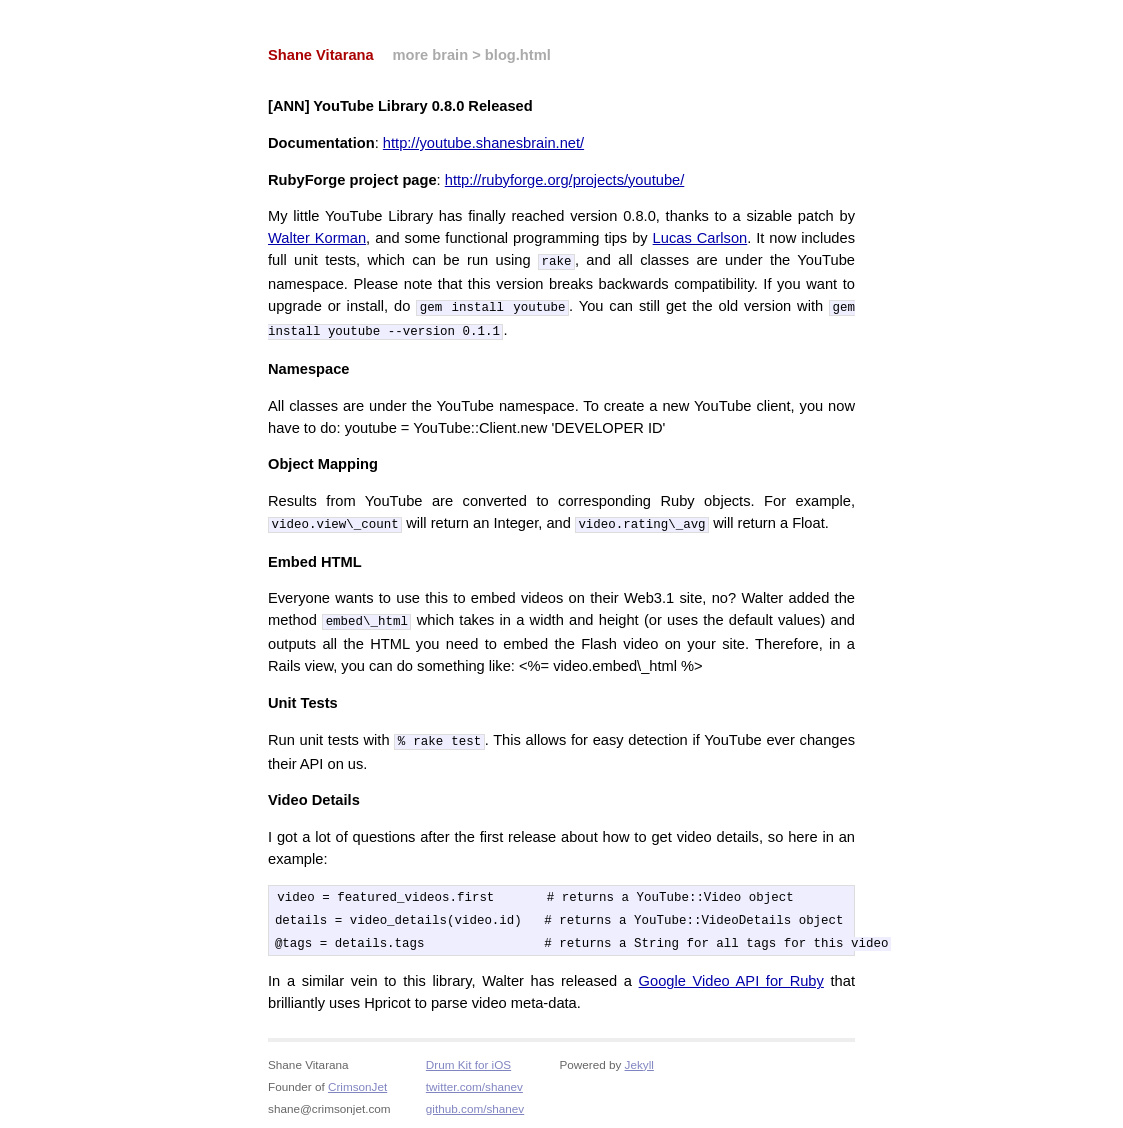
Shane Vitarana (321, 55)
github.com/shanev (475, 1105)
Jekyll (639, 1061)
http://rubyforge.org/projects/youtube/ (565, 180)
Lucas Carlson (700, 238)
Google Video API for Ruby (731, 978)
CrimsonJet (357, 1083)
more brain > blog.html (471, 55)
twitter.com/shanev (474, 1083)
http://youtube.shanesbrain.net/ (483, 143)
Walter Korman (317, 238)
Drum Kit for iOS (468, 1061)
